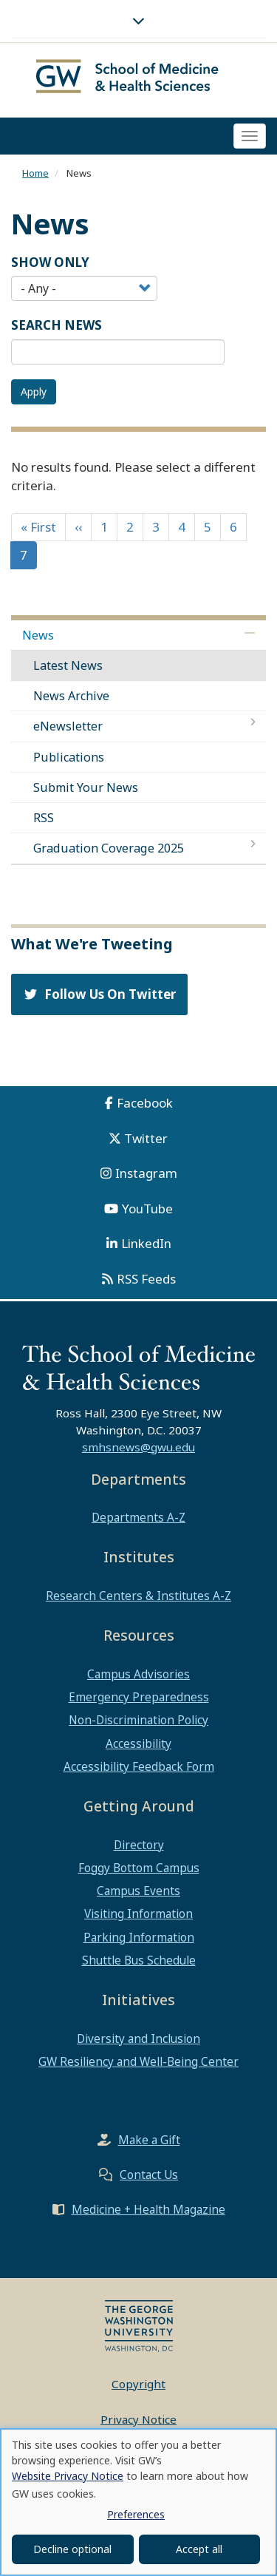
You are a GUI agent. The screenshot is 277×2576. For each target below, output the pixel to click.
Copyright (138, 2383)
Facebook (145, 1102)
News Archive (71, 696)
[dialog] (138, 2502)
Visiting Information (138, 1913)
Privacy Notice (138, 2419)
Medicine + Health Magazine (148, 2209)
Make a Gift (149, 2139)
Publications (68, 757)
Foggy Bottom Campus (138, 1867)
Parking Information (138, 1937)
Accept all (199, 2549)
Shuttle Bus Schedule (139, 1960)
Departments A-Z (138, 1517)
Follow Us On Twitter (99, 994)
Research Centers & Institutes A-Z (138, 1595)
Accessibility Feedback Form (139, 1766)
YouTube (147, 1208)
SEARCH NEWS (56, 324)
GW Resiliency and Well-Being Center (138, 2061)
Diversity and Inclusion (138, 2038)
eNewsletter (68, 726)
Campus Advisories (138, 1674)
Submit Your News (85, 787)
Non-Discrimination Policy (138, 1719)
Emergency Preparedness (139, 1696)
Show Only (50, 262)
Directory (139, 1844)
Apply (34, 391)
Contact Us (149, 2174)
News (38, 635)
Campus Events (138, 1890)
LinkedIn (146, 1243)
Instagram (146, 1173)
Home (35, 173)
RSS (43, 818)
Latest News (68, 665)
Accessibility (138, 1743)
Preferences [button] (136, 2514)
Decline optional (72, 2549)
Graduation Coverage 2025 (108, 848)
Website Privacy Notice (67, 2476)
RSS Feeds (146, 1278)
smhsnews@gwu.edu (138, 1447)
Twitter (146, 1138)
